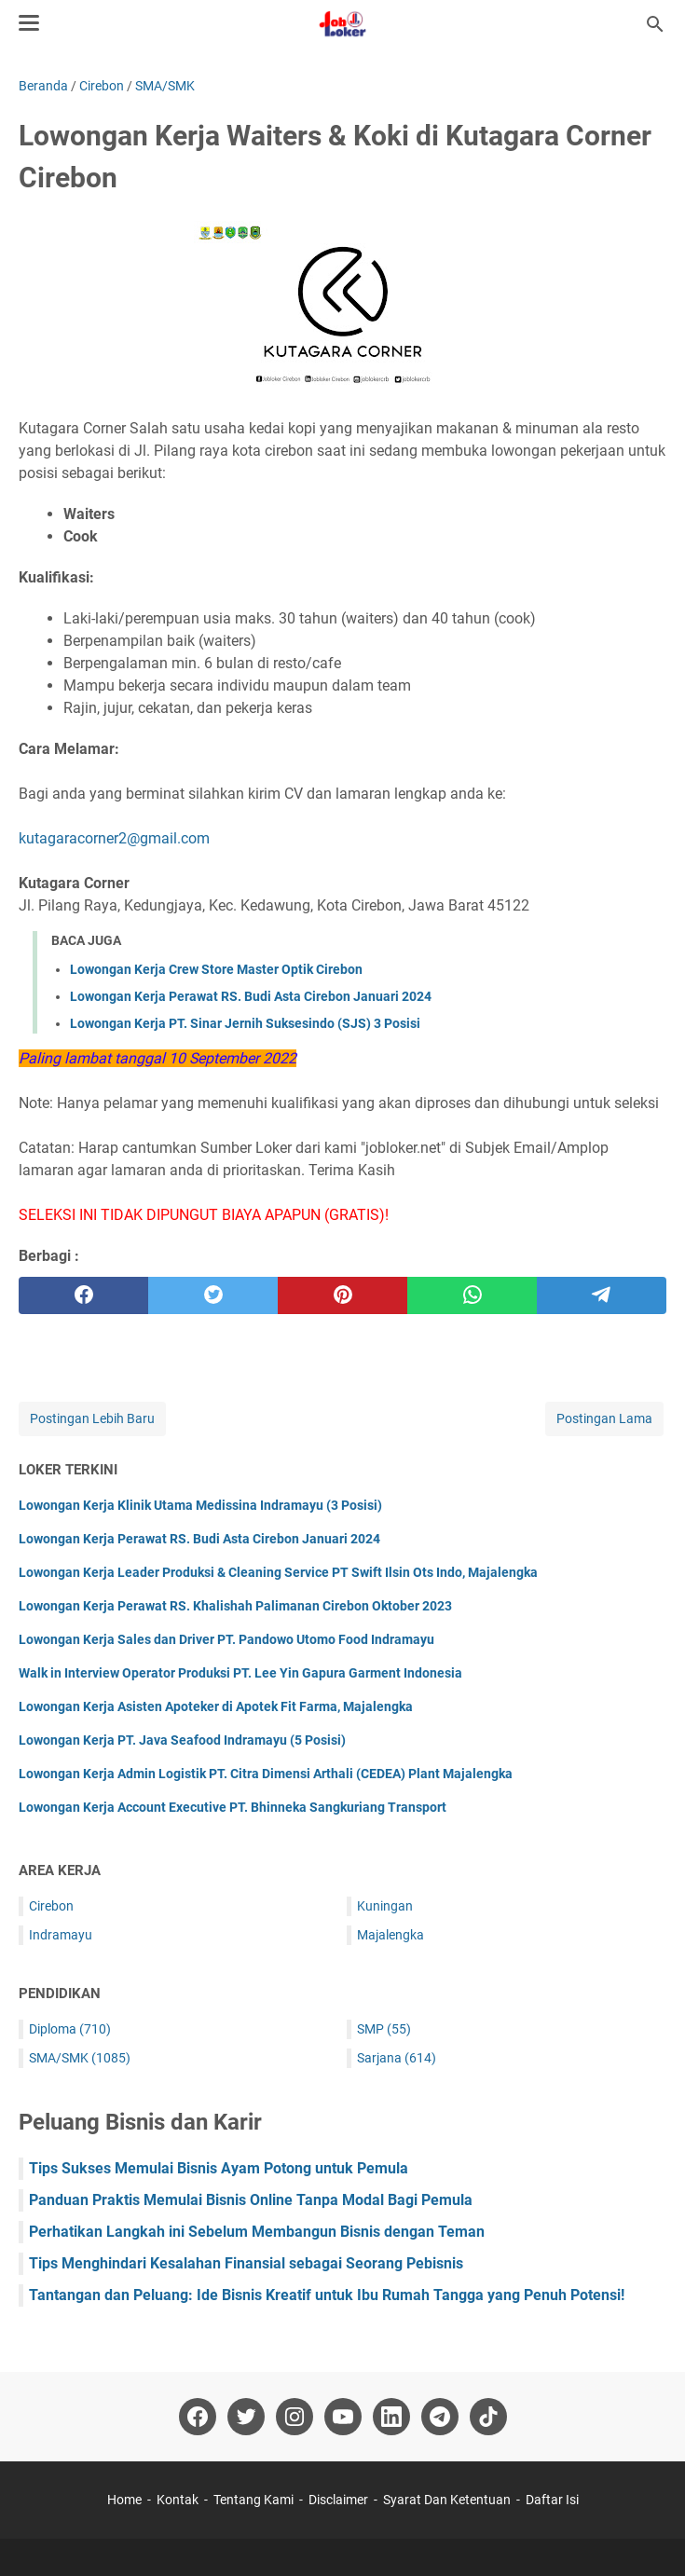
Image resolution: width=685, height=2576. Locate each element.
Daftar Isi (552, 2499)
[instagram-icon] (294, 2416)
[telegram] (601, 1295)
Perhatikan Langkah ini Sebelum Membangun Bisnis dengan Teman (257, 2231)
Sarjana (396, 2057)
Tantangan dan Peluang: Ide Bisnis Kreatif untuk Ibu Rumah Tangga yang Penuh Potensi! (326, 2295)
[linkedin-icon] (391, 2416)
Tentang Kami (253, 2499)
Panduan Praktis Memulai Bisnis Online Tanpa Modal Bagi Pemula (251, 2200)
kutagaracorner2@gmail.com (114, 838)
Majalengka (390, 1934)
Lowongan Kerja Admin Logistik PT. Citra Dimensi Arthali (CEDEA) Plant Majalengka (266, 1773)
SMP (384, 2028)
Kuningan (385, 1905)
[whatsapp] (472, 1295)
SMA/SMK (79, 2057)
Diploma (70, 2028)
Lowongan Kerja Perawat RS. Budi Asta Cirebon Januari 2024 (251, 996)
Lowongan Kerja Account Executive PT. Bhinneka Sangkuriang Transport (232, 1807)
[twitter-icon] (246, 2416)
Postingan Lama (604, 1418)
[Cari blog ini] (655, 24)
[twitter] (213, 1295)
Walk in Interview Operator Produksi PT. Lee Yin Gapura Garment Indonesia (240, 1672)
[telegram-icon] (440, 2416)
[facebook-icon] (197, 2416)
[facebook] (83, 1295)
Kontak (178, 2499)
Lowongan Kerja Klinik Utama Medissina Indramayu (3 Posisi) (200, 1505)
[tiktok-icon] (488, 2416)
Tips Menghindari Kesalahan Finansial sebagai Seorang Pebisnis (246, 2263)
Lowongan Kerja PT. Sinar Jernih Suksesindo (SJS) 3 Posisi (245, 1023)
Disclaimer (338, 2499)
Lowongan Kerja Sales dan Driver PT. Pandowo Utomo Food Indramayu (226, 1639)
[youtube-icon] (343, 2416)
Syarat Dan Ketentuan (447, 2499)
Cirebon (51, 1905)
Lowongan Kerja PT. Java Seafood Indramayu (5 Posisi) (182, 1740)
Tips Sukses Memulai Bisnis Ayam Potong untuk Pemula (218, 2168)
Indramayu (60, 1934)
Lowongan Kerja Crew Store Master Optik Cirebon (216, 969)
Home (124, 2499)
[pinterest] (342, 1295)
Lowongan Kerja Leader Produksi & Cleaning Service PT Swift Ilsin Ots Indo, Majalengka (278, 1572)
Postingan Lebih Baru (92, 1418)
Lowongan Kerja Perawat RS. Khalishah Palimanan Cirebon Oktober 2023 (235, 1605)
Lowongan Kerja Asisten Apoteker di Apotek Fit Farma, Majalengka (216, 1706)
